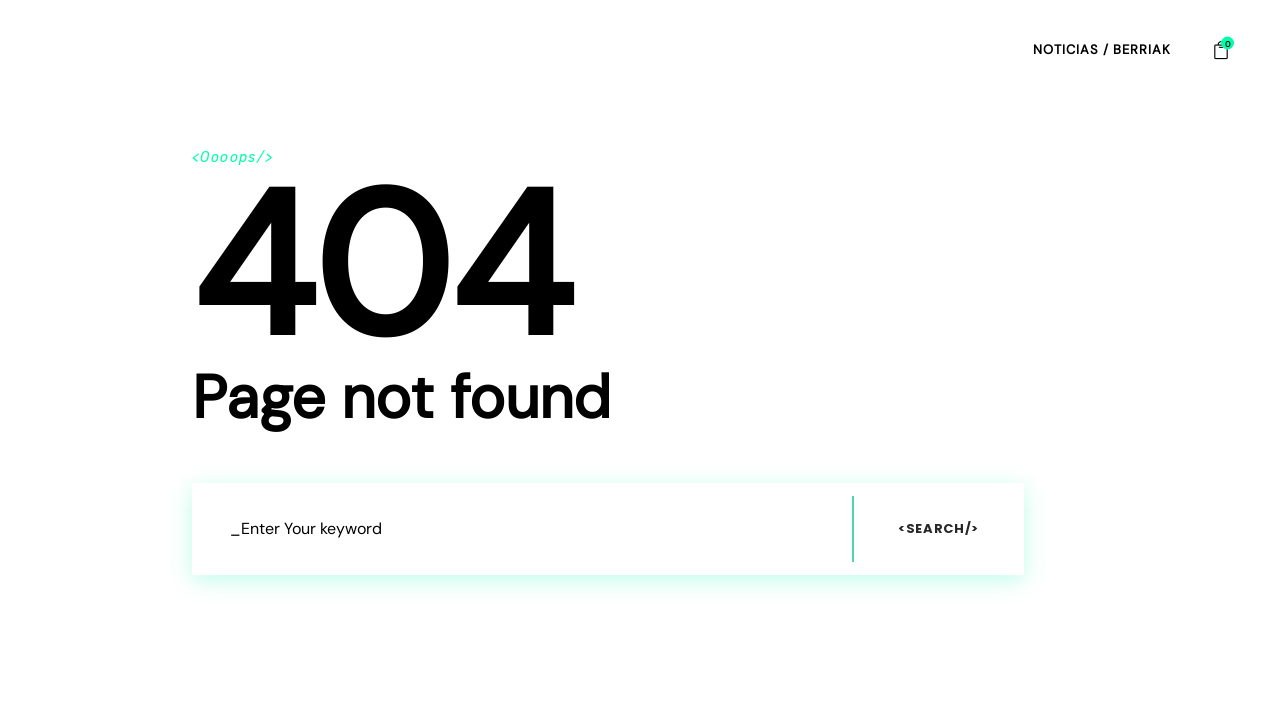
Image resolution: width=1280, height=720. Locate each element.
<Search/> (938, 528)
